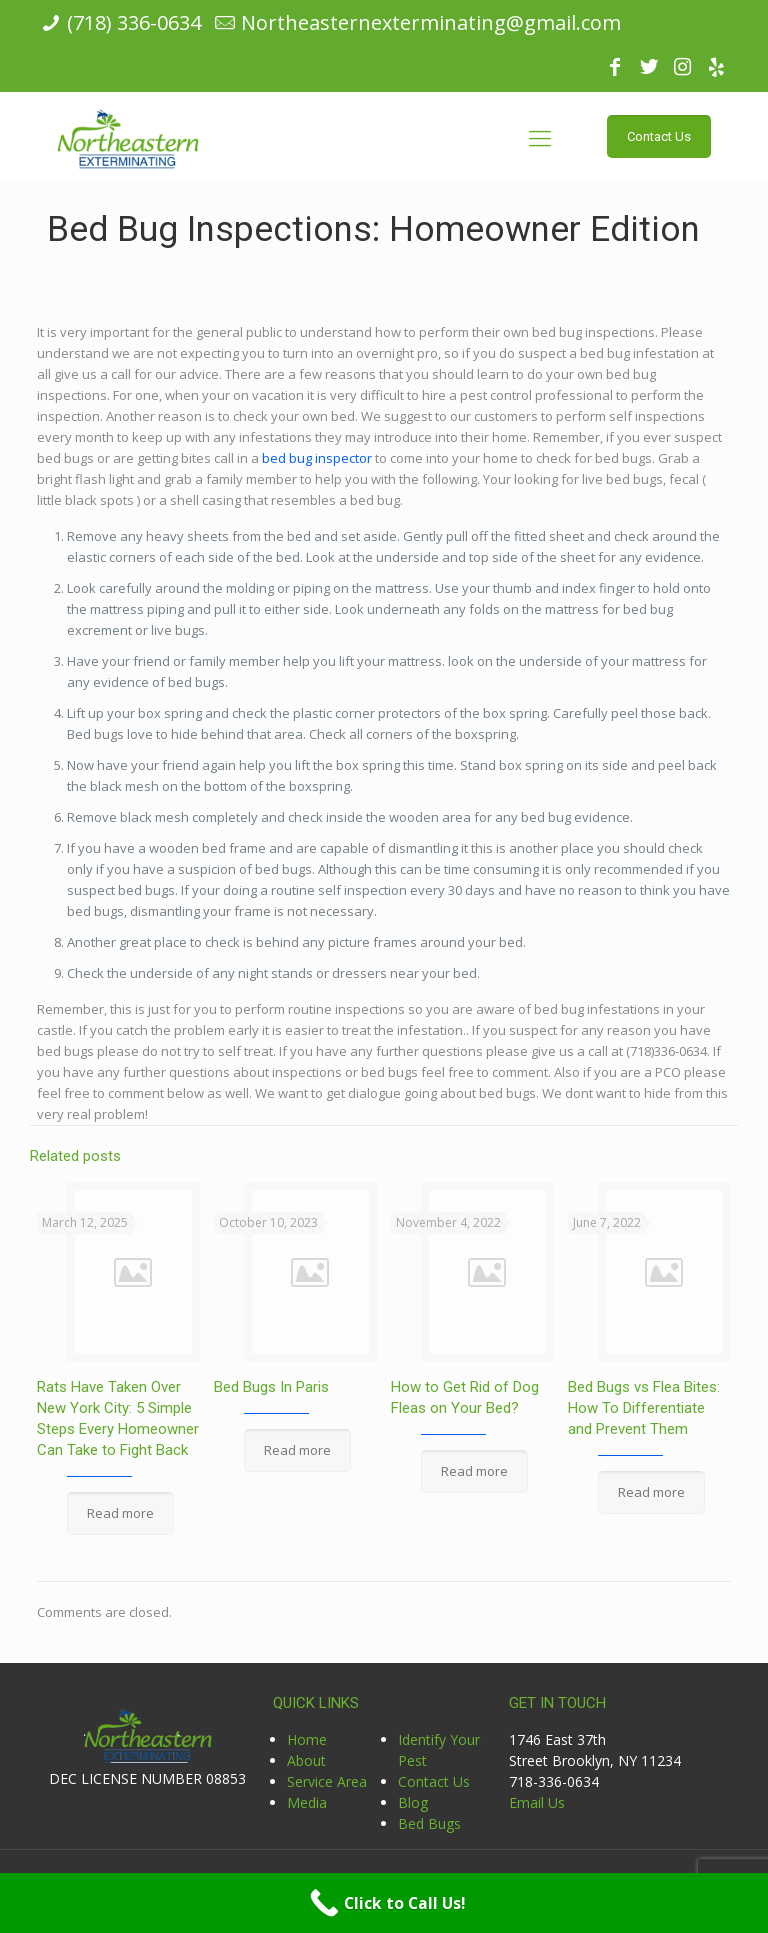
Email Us (537, 1802)
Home (307, 1739)
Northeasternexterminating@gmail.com (431, 22)
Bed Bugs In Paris (271, 1387)
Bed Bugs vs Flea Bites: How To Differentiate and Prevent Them (644, 1408)
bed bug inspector (317, 458)
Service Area (327, 1781)
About (306, 1760)
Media (307, 1802)
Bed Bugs (429, 1823)
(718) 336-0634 (134, 22)
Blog (413, 1802)
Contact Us (434, 1781)
